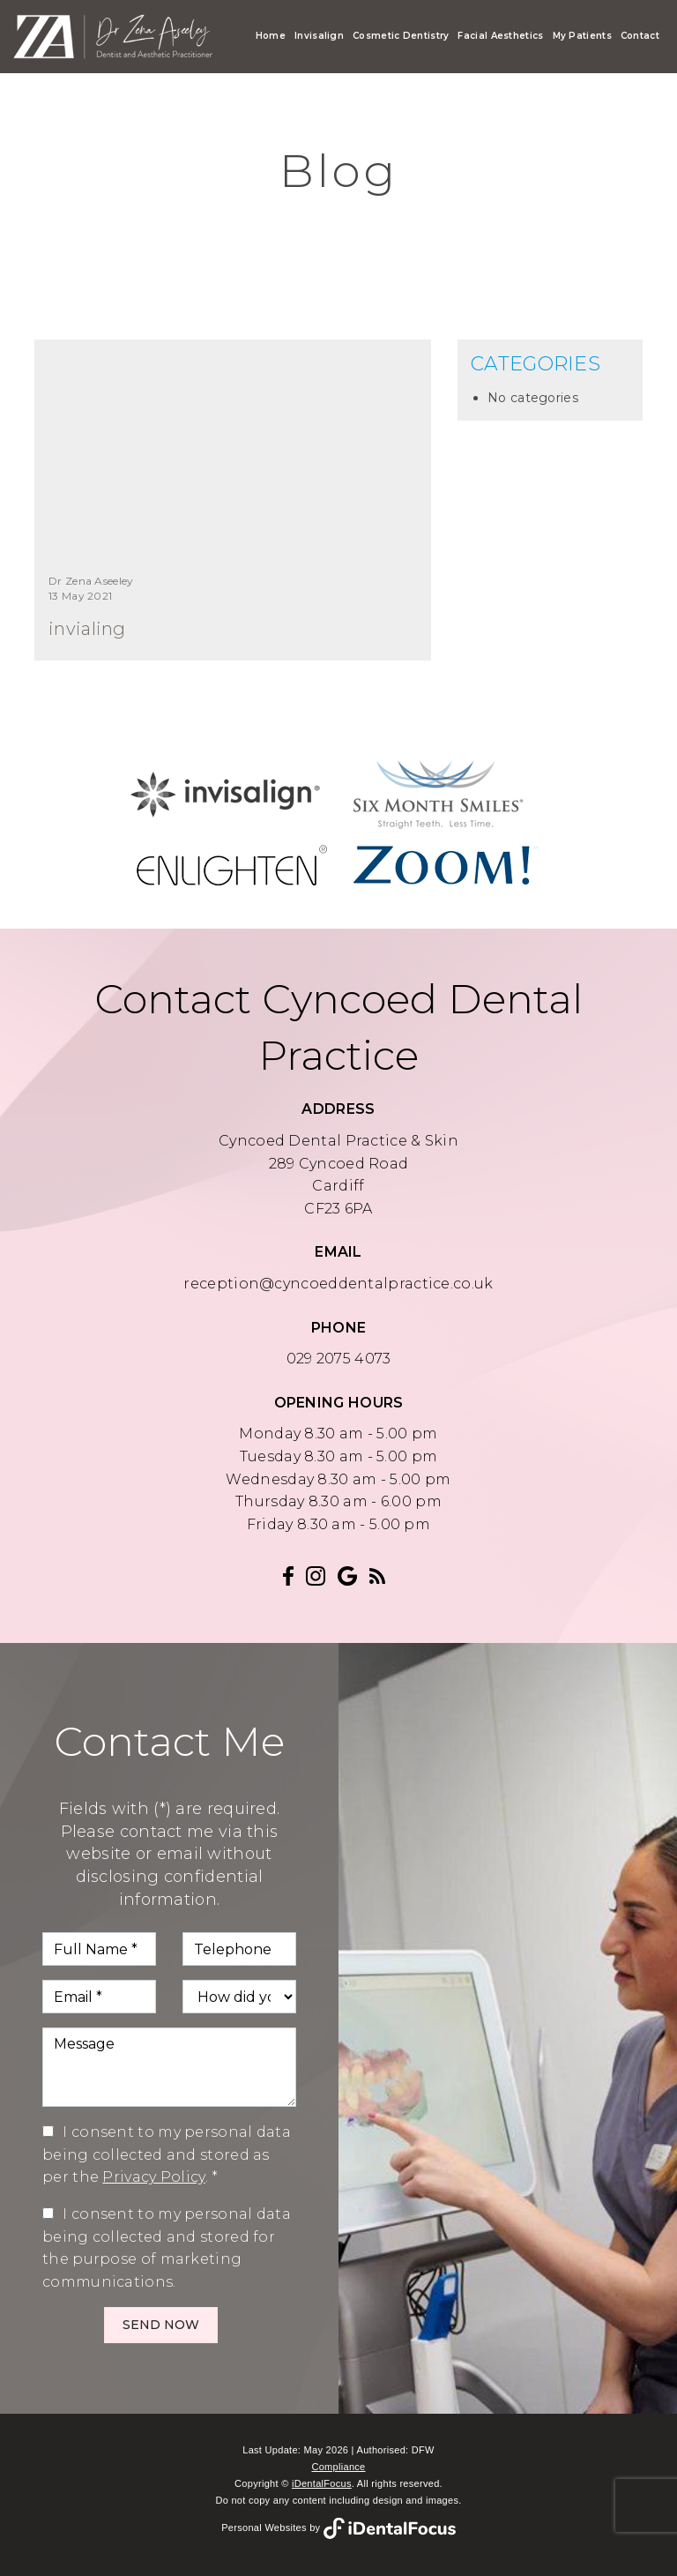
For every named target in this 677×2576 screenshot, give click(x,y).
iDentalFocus (322, 2483)
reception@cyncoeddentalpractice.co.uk (338, 1283)
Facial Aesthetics (500, 35)
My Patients (582, 35)
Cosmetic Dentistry (401, 35)
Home (271, 35)
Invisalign (319, 35)
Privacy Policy (153, 2177)
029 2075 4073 (338, 1358)
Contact (640, 35)
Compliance (338, 2466)
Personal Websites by (338, 2527)
